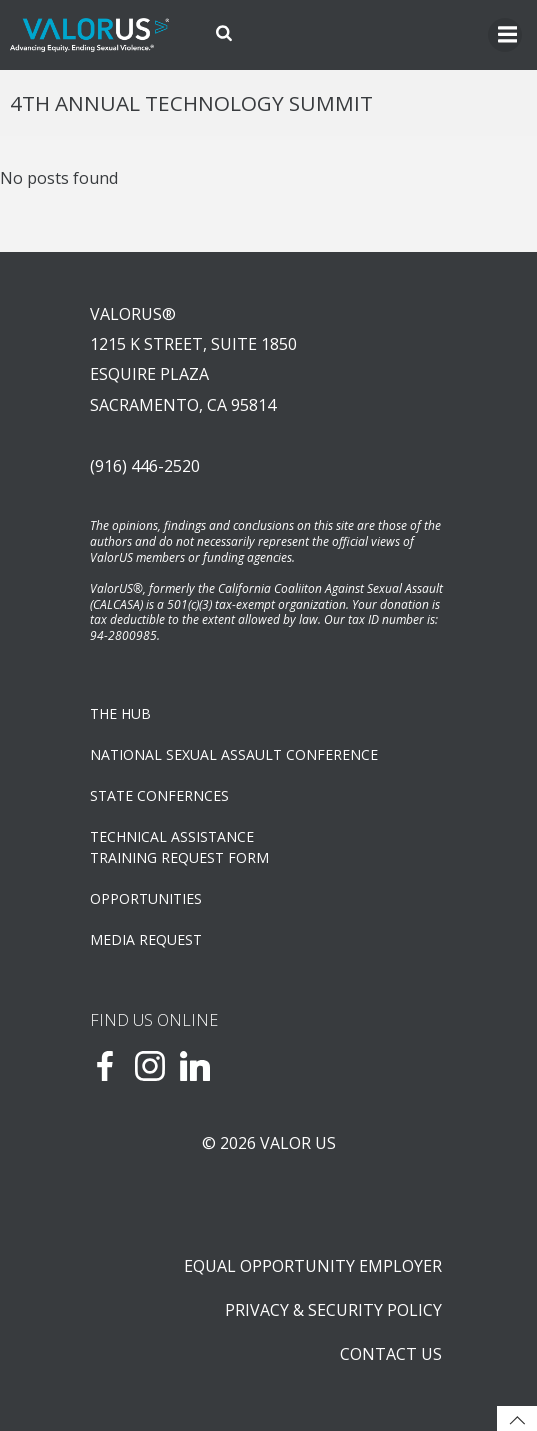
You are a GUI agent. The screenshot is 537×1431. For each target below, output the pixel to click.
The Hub (120, 713)
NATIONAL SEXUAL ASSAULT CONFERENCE (234, 754)
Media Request (146, 939)
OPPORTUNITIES (146, 898)
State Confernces (159, 795)
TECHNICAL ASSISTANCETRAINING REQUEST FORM (179, 847)
